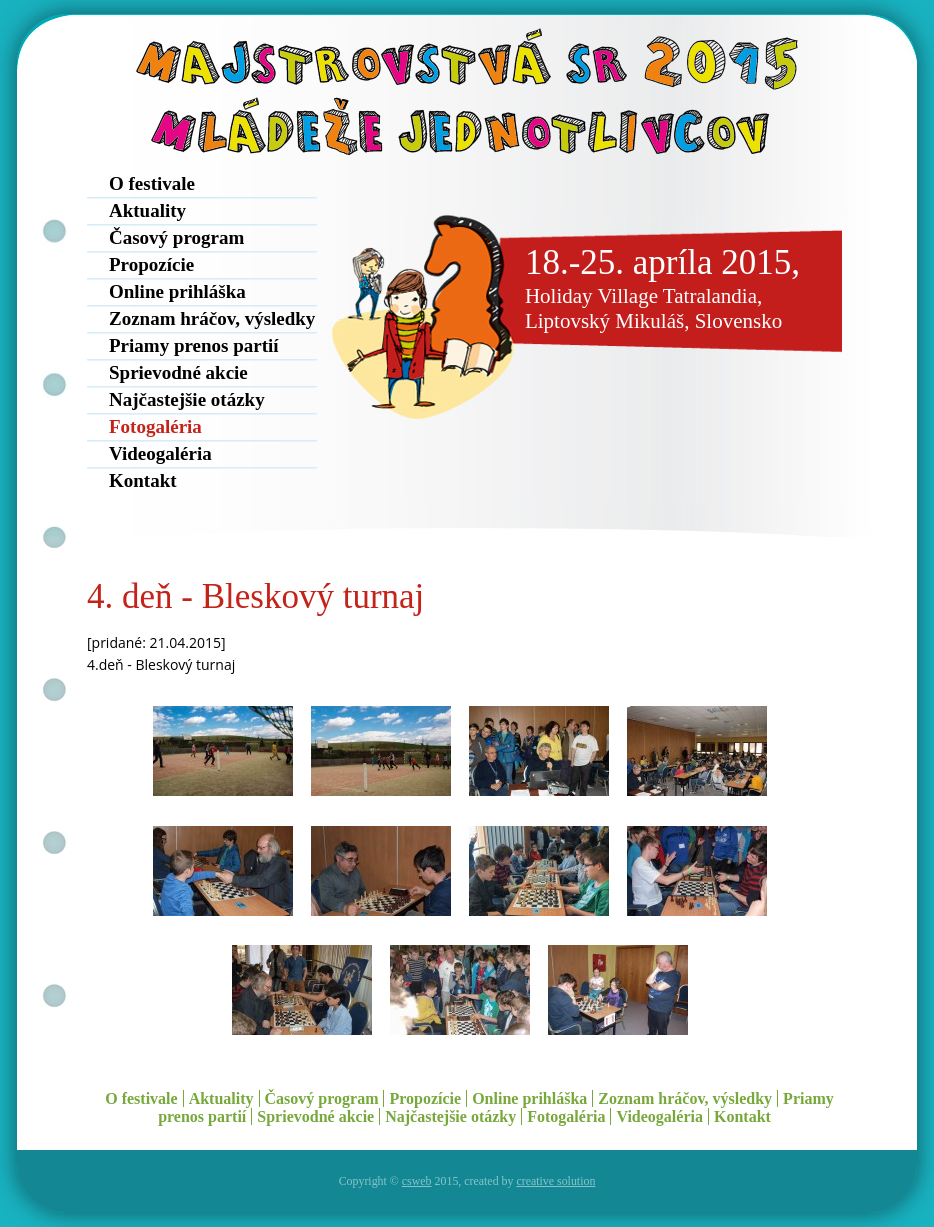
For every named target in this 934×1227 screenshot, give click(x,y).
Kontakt (143, 480)
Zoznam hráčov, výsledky (212, 318)
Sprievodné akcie (178, 372)
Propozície (151, 264)
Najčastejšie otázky (187, 399)
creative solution (555, 1181)
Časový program (176, 237)
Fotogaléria (155, 426)
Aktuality (147, 210)
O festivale (152, 183)
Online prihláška (177, 291)
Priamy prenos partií (194, 345)
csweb (417, 1181)
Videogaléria (160, 453)
